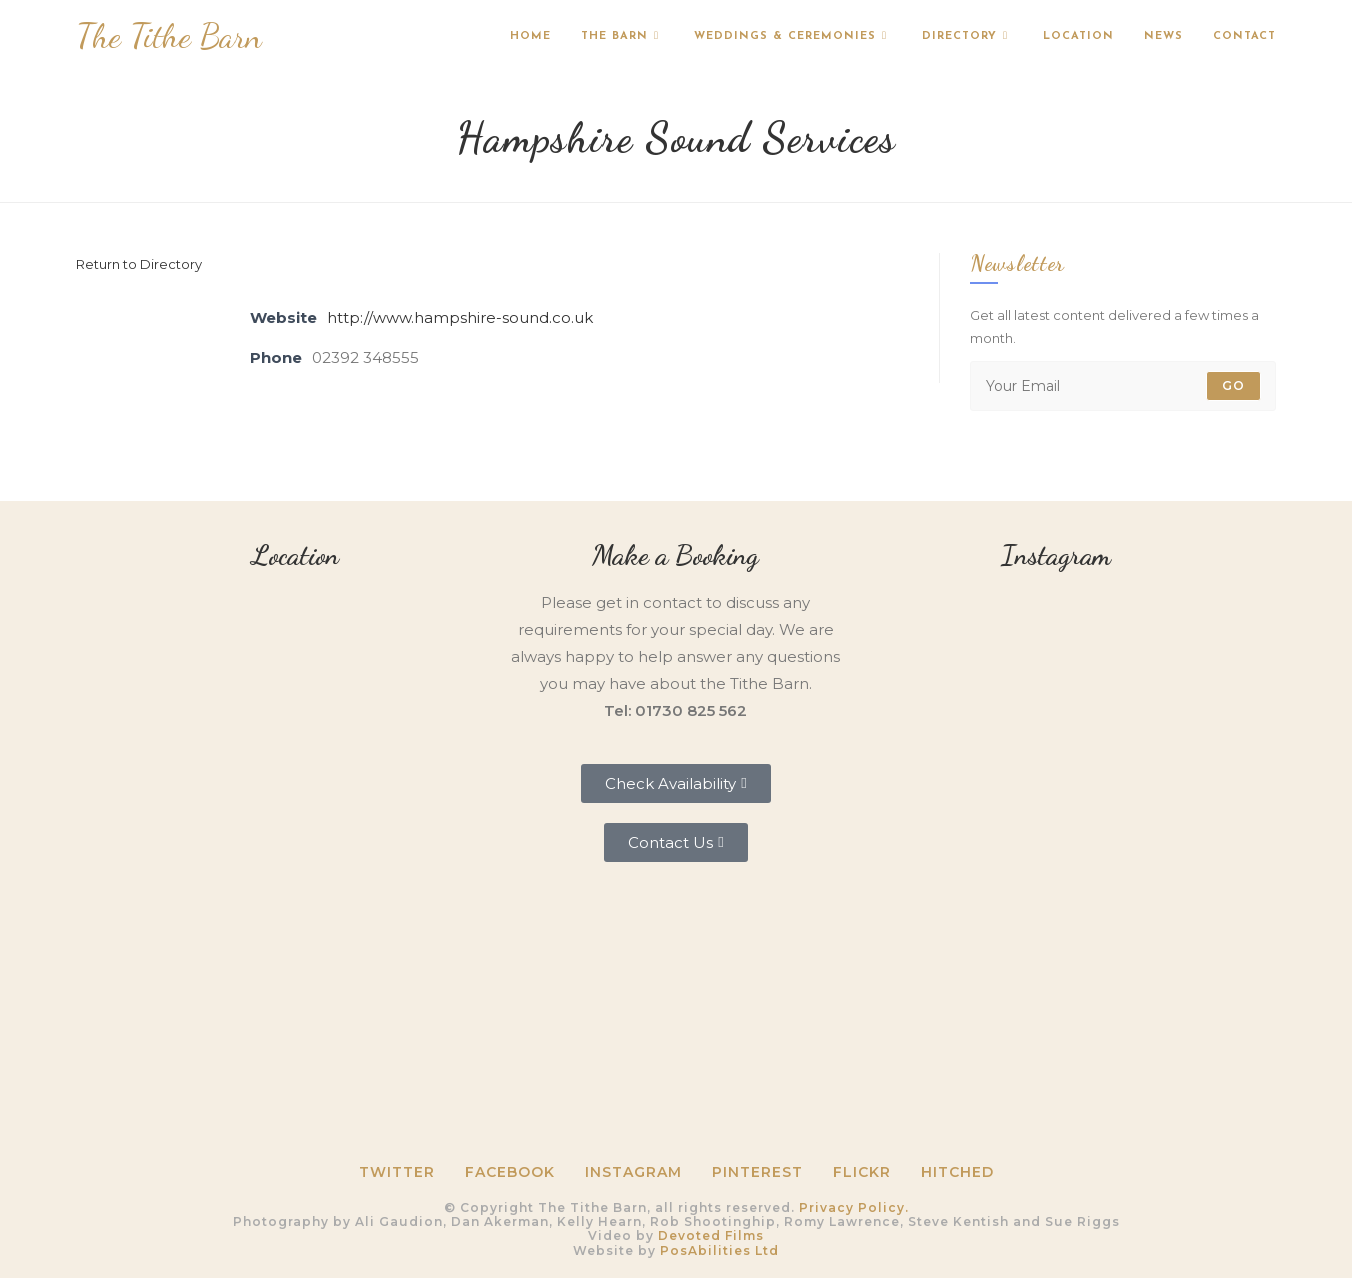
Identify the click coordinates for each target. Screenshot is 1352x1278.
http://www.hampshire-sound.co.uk (460, 317)
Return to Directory (139, 264)
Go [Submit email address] (1233, 385)
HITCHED (957, 1172)
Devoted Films (711, 1235)
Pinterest (757, 1172)
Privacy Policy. (854, 1207)
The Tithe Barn (169, 36)
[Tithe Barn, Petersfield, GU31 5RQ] (296, 720)
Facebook (510, 1172)
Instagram (633, 1172)
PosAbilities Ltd (719, 1250)
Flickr (862, 1172)
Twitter (397, 1172)
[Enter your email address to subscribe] (1123, 386)
